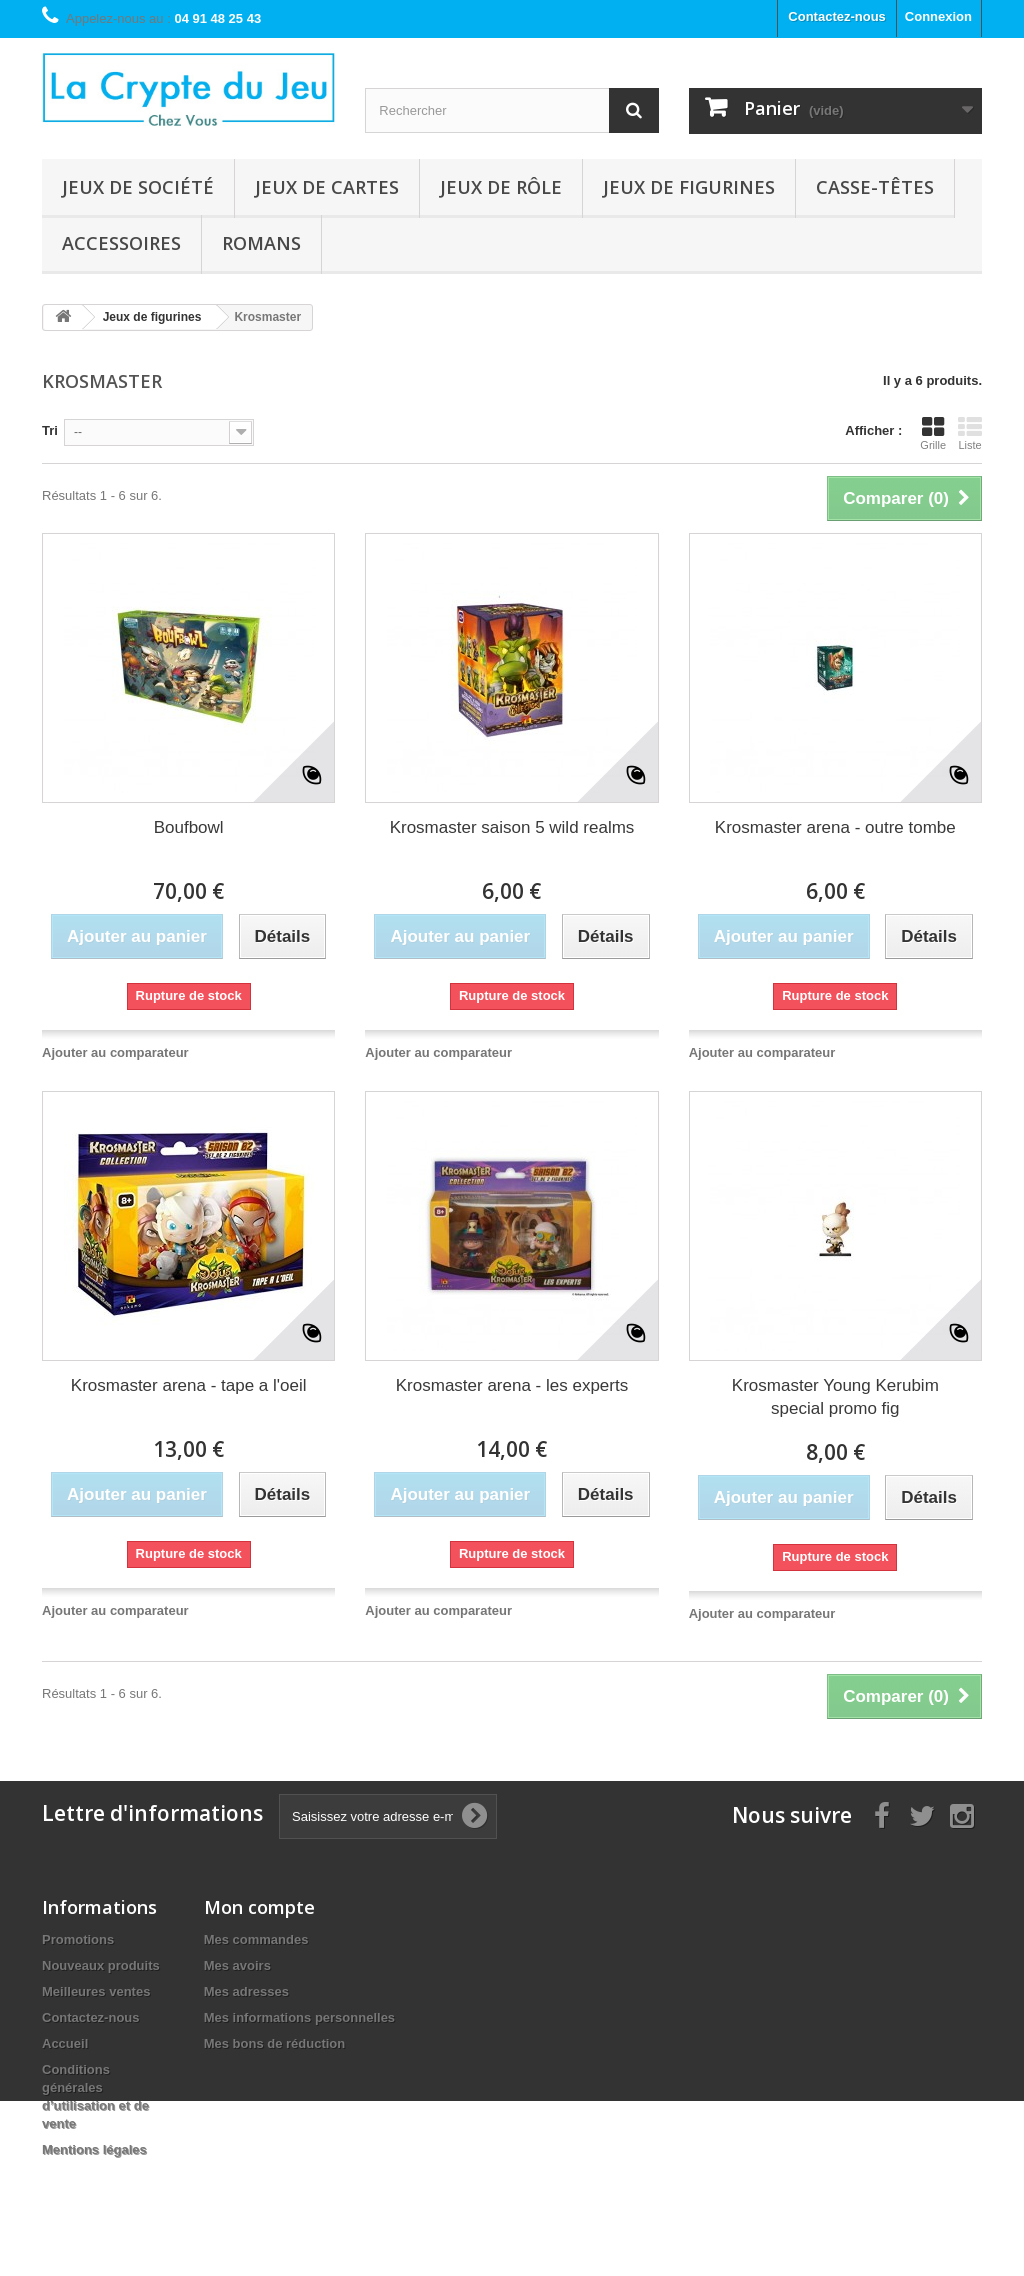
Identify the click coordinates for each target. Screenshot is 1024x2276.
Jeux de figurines (689, 187)
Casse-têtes (875, 187)
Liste (970, 433)
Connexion (938, 16)
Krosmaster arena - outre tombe (835, 827)
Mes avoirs (237, 1965)
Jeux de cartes (327, 187)
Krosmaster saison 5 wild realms (512, 827)
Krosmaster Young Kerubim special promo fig (835, 1397)
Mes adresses (246, 1991)
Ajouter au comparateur (115, 1052)
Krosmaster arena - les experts (512, 1385)
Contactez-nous (837, 16)
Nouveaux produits (101, 1965)
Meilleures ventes (96, 1991)
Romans (261, 243)
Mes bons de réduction (275, 2043)
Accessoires (121, 243)
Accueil (65, 2043)
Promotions (78, 1939)
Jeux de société (138, 187)
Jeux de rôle (501, 187)
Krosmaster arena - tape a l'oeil (189, 1385)
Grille (933, 433)
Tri (50, 430)
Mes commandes (256, 1939)
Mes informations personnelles (299, 2017)
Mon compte (259, 1907)
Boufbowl (189, 827)
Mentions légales (94, 2149)
